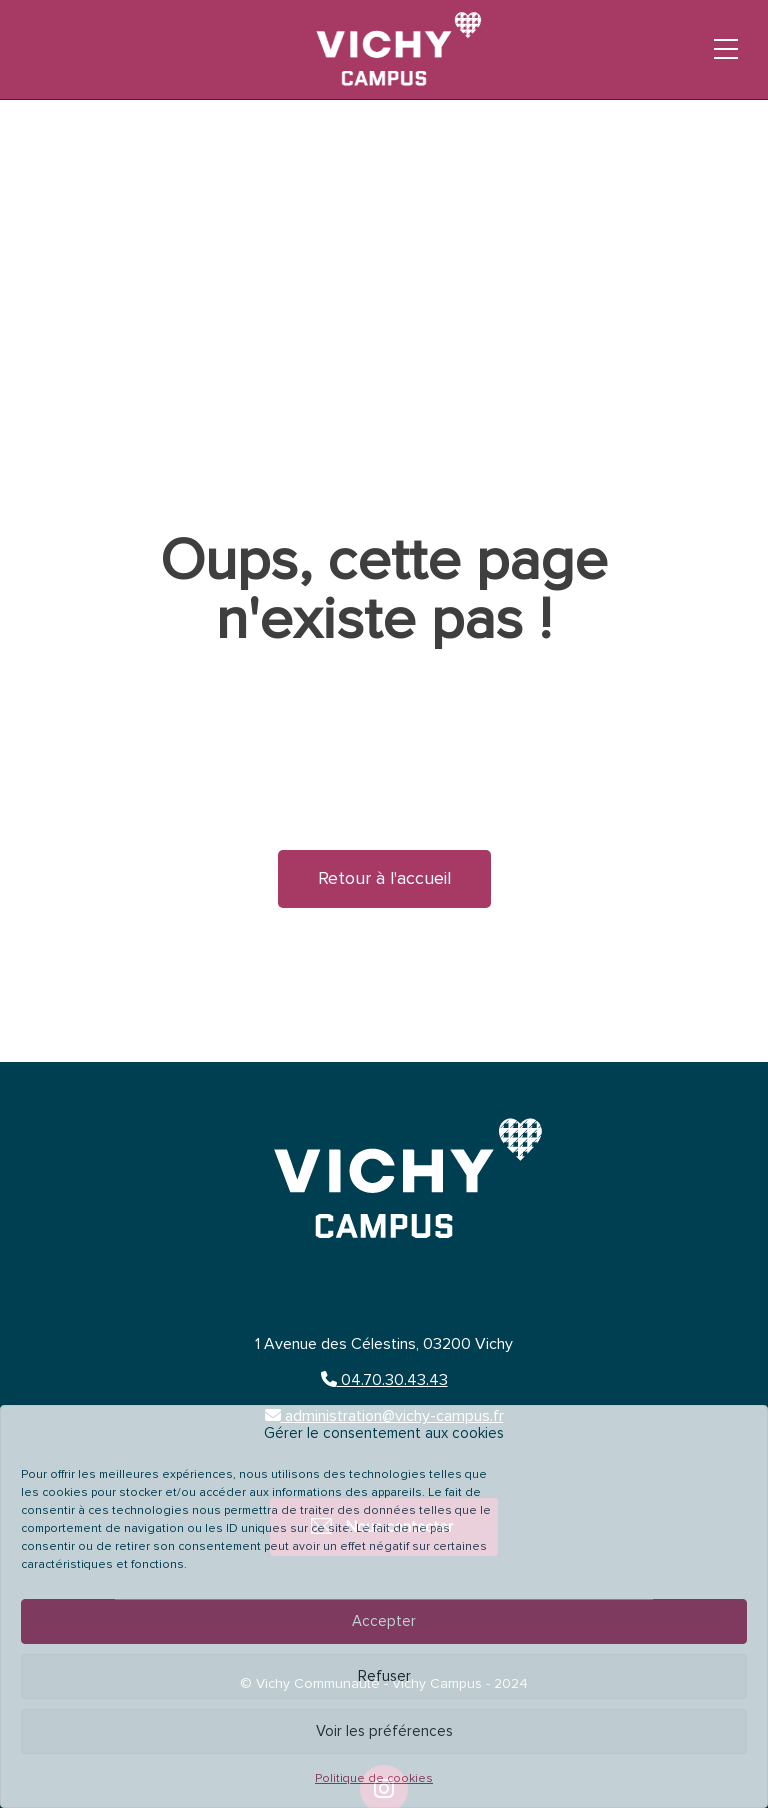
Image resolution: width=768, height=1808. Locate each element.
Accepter (384, 1621)
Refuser (384, 1676)
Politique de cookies (374, 1779)
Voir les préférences (384, 1731)
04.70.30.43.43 (384, 1380)
